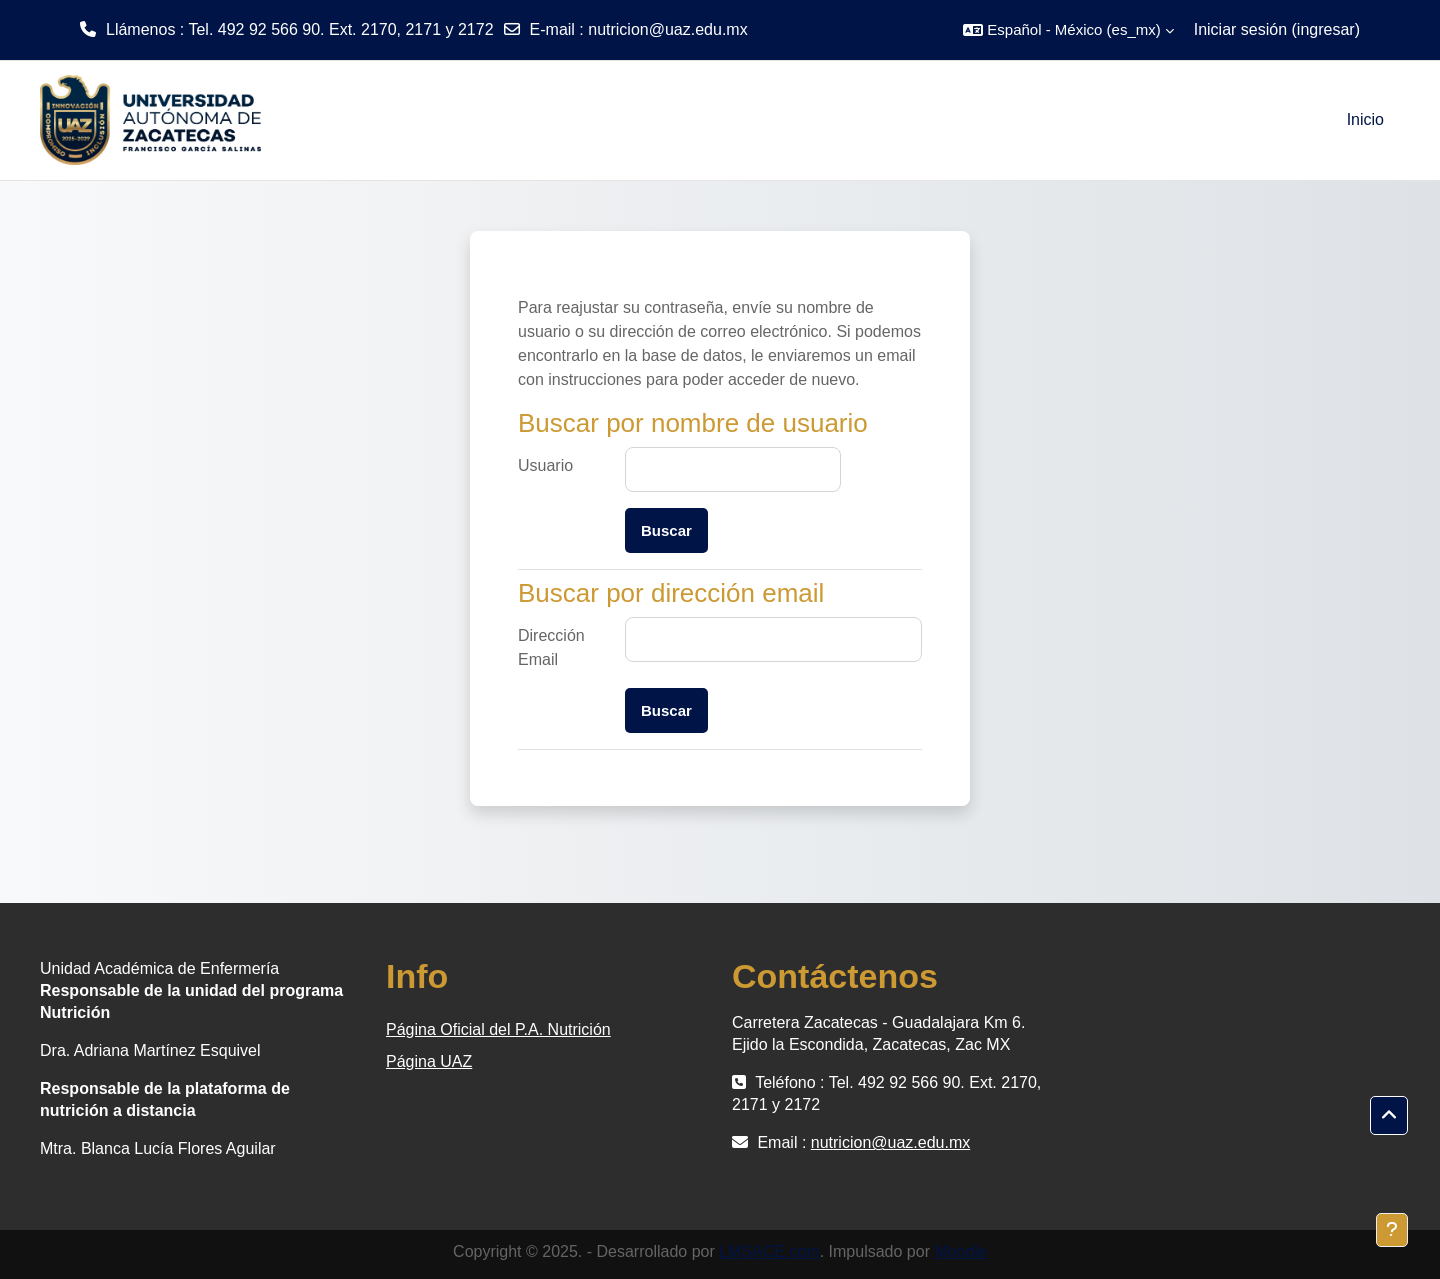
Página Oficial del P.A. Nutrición (498, 1029)
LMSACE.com (769, 1251)
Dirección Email (551, 647)
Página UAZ (429, 1061)
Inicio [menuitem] (1365, 119)
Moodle (960, 1251)
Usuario (545, 465)
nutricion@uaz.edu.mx (667, 29)
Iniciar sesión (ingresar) (1277, 29)
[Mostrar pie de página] (1392, 1230)
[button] (1068, 30)
